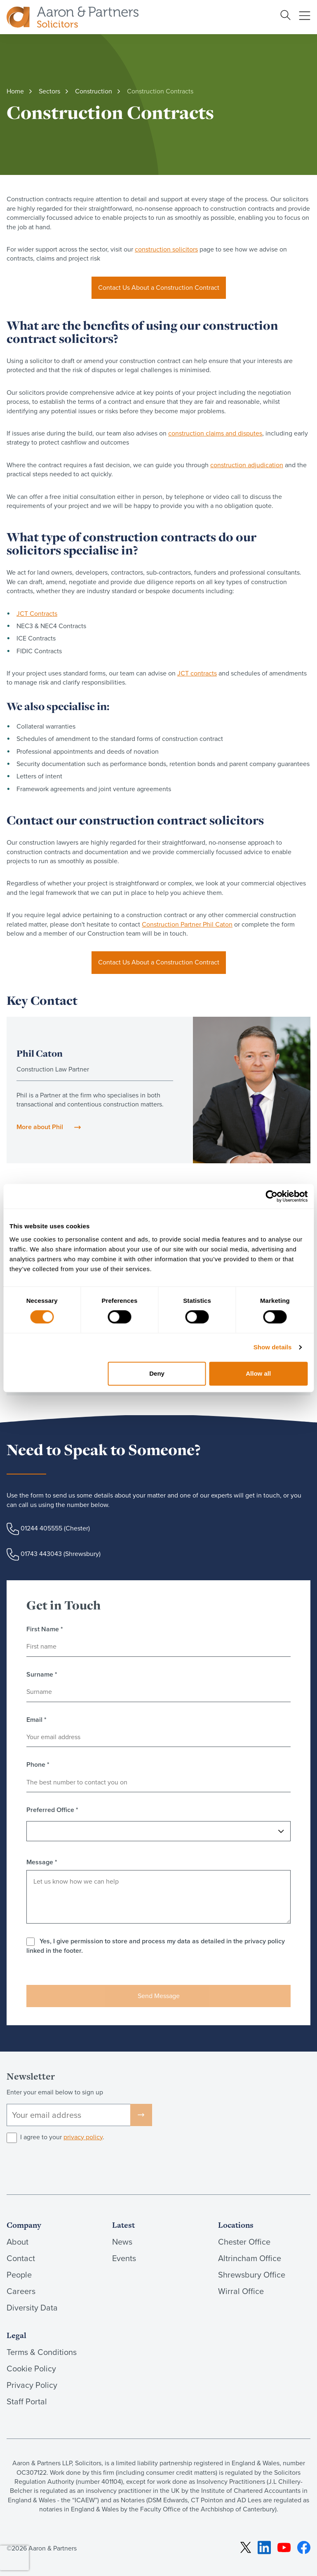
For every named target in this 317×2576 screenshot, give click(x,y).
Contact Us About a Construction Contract (158, 287)
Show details (273, 1347)
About (17, 2242)
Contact (21, 2258)
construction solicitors (166, 249)
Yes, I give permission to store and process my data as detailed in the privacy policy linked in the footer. (155, 1945)
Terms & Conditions (42, 2352)
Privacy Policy (32, 2385)
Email (36, 1719)
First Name (44, 1629)
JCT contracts (197, 673)
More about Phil (39, 1127)
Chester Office (244, 2242)
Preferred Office (52, 1809)
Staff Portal (27, 2401)
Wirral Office (241, 2291)
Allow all (258, 1373)
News (122, 2242)
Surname (41, 1674)
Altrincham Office (249, 2258)
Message (41, 1862)
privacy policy (83, 2137)
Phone (37, 1764)
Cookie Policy (31, 2368)
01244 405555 (41, 1528)
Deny (156, 1373)
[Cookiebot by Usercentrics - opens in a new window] (271, 1196)
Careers (21, 2291)
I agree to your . (62, 2137)
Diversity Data (32, 2307)
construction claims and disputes (215, 433)
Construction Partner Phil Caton (187, 924)
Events (124, 2258)
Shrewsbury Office (251, 2275)
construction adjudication (246, 465)
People (19, 2275)
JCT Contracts (36, 613)
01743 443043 (41, 1553)
